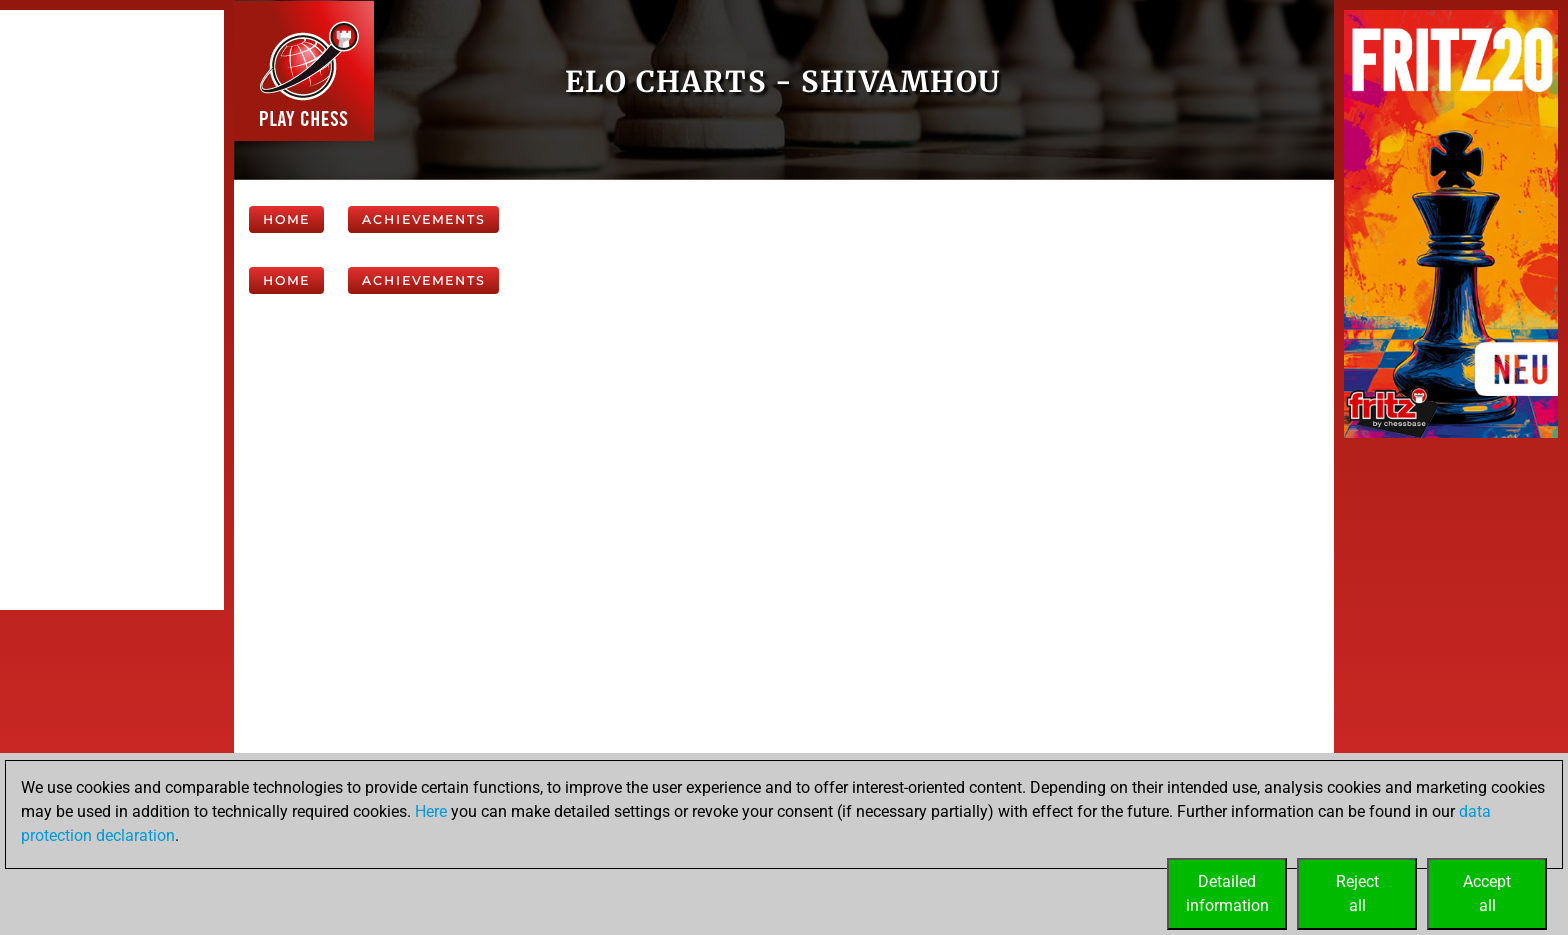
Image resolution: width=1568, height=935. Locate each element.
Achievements (423, 219)
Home (286, 219)
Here (431, 811)
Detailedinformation (1227, 893)
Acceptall (1487, 893)
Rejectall (1357, 893)
